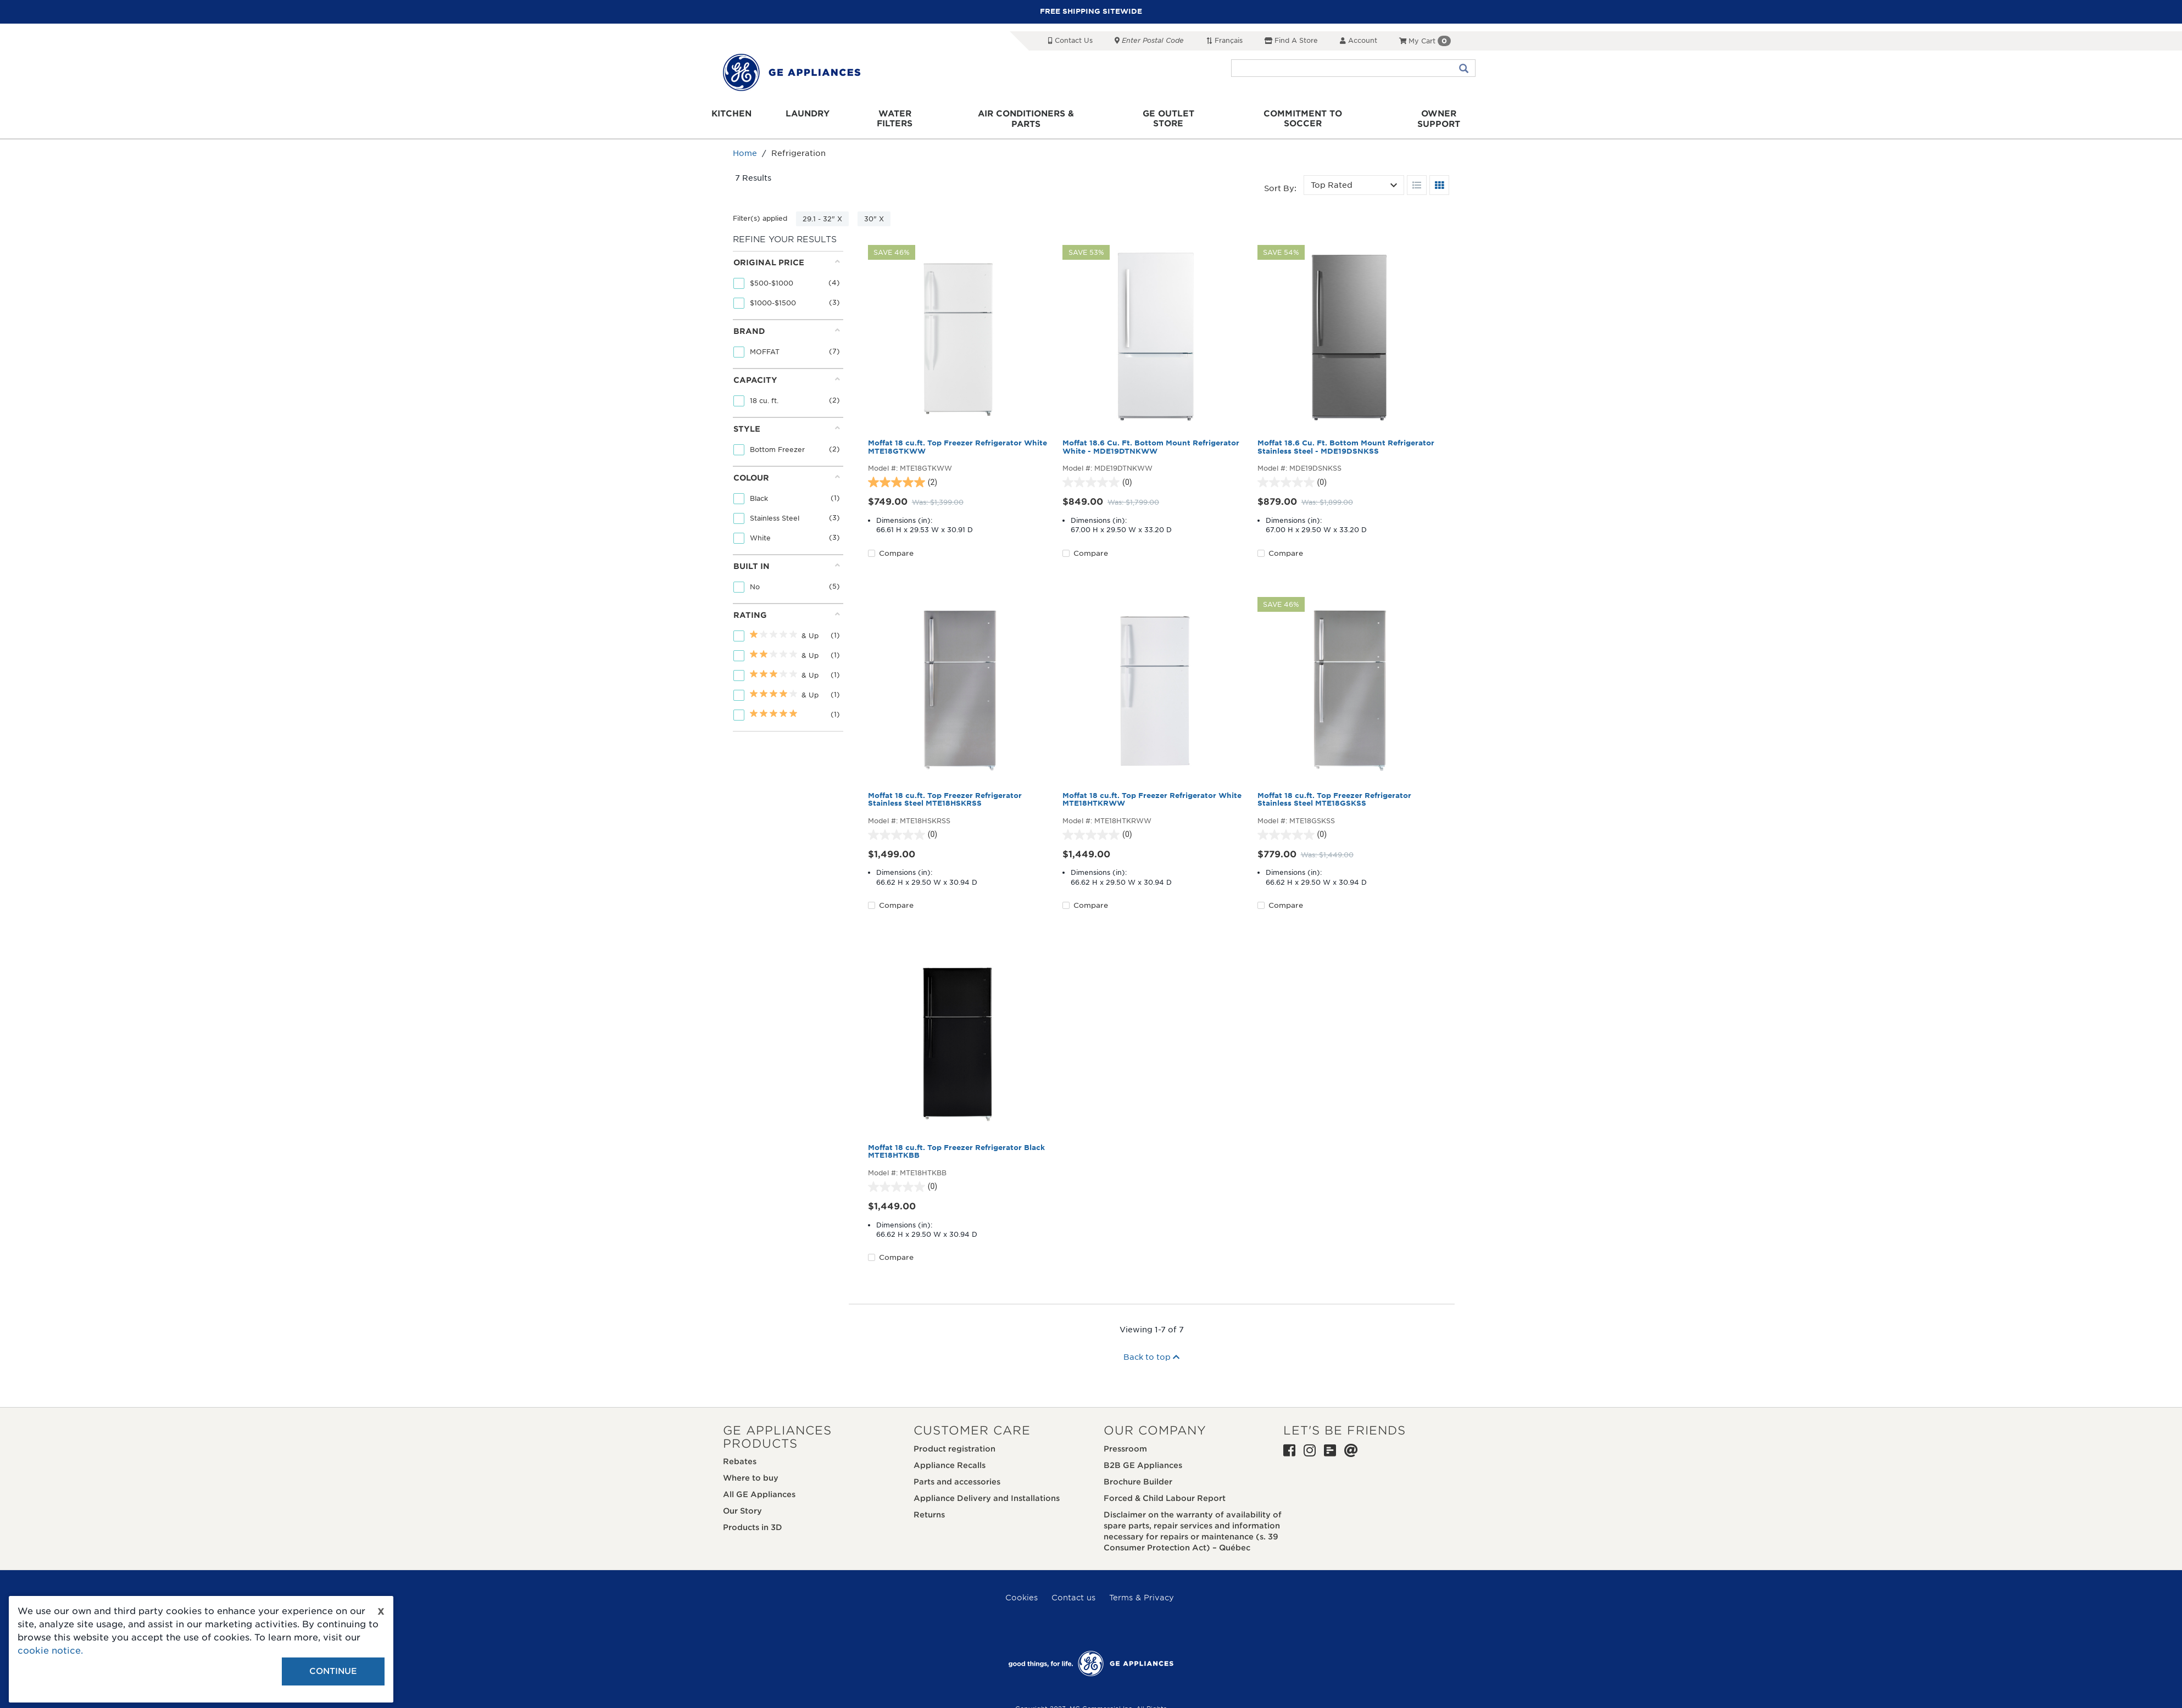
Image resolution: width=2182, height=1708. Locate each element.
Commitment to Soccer (1289, 115)
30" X (874, 210)
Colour (786, 468)
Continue (333, 1671)
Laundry (830, 115)
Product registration (954, 1439)
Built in (786, 556)
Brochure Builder (1138, 1472)
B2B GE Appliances (1143, 1456)
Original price (786, 253)
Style (786, 419)
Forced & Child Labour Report (1165, 1488)
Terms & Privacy (1141, 1588)
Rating (786, 605)
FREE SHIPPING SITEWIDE (1091, 11)
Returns (929, 1505)
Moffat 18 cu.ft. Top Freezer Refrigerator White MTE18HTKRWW (1152, 791)
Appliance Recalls (950, 1456)
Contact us (1073, 1588)
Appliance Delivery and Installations (987, 1488)
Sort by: (1280, 179)
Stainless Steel (775, 509)
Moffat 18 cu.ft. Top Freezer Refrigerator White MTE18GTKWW (957, 438)
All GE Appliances (759, 1485)
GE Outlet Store (1165, 115)
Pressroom (1125, 1439)
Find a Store (1291, 40)
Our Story (742, 1502)
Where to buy (750, 1469)
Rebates (739, 1452)
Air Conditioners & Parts (1037, 115)
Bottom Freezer (778, 440)
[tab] (786, 276)
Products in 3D (752, 1518)
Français (1224, 40)
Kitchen (762, 115)
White (761, 528)
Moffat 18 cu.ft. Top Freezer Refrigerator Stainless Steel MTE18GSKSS (1334, 791)
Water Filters (914, 115)
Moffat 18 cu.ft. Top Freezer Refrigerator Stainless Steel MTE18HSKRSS (945, 791)
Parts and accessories (957, 1472)
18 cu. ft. (765, 391)
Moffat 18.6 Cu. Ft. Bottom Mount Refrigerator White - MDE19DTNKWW (1150, 438)
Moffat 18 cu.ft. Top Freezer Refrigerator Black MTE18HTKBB (956, 1143)
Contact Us (1070, 40)
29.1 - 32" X (822, 210)
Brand (786, 321)
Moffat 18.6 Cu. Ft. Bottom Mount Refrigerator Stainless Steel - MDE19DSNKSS (1345, 438)
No (756, 577)
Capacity (786, 370)
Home (745, 144)
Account (1358, 40)
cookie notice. (50, 1650)
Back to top (1151, 1348)
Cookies (1021, 1588)
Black (760, 489)
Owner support (1410, 115)
